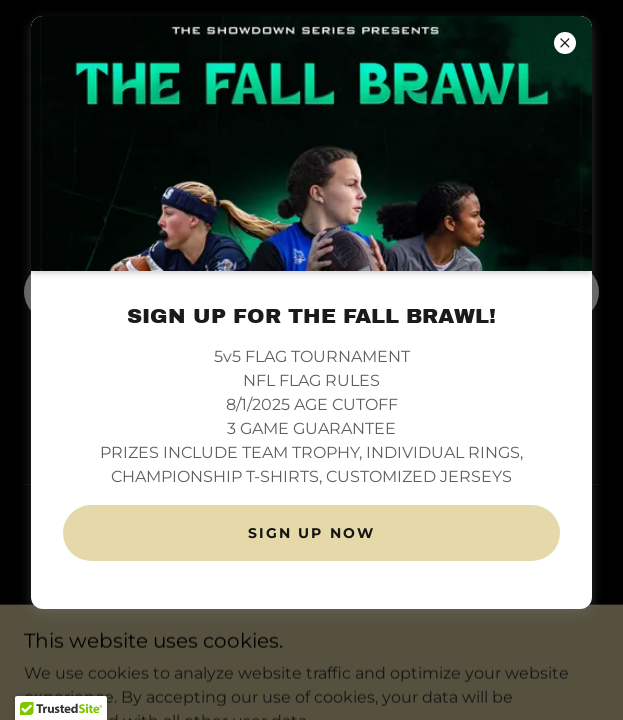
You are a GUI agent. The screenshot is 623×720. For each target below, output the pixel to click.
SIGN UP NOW (311, 533)
